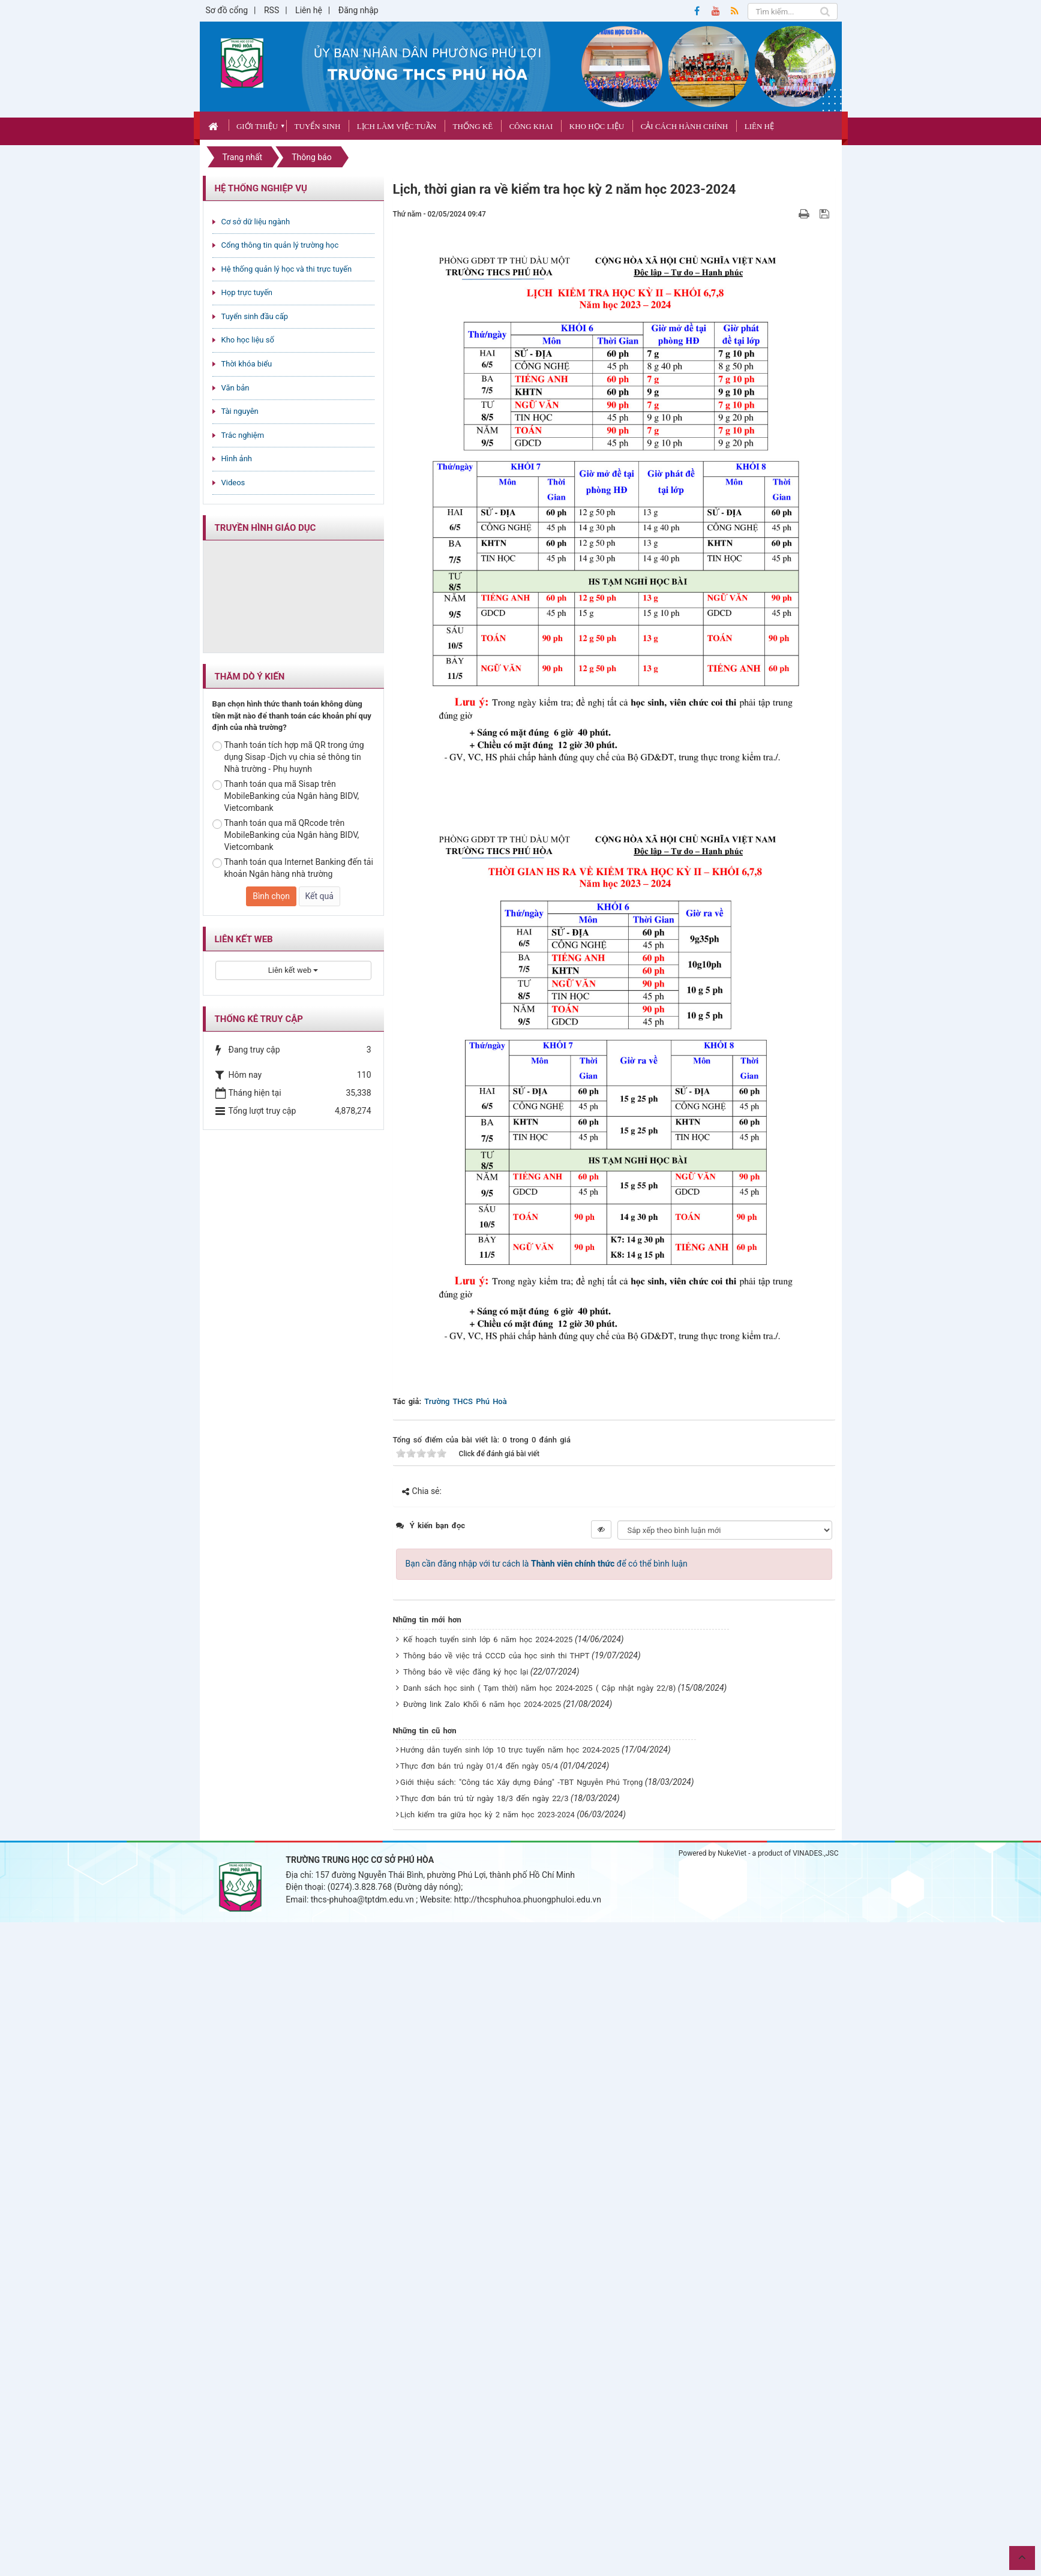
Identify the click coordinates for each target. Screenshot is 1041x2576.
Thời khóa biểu (246, 363)
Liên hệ (308, 10)
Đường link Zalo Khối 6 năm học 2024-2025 (482, 1704)
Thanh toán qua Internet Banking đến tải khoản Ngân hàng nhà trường (292, 868)
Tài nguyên (240, 411)
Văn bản (235, 387)
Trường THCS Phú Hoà (465, 1401)
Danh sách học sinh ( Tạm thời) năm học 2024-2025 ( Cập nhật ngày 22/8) (539, 1688)
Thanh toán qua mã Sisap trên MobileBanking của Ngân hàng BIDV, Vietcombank (285, 796)
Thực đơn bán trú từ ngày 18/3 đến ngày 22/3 (484, 1798)
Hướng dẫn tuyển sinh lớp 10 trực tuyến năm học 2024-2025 (509, 1749)
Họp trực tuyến (247, 292)
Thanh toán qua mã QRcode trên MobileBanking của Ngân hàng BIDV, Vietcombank (285, 835)
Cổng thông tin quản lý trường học (280, 245)
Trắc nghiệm (243, 435)
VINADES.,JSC (815, 1853)
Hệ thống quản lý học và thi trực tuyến (286, 268)
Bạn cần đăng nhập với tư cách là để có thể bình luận (547, 1563)
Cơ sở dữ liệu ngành (255, 221)
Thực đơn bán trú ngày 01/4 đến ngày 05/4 (479, 1766)
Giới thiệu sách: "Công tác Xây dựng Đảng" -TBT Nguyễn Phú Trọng (521, 1782)
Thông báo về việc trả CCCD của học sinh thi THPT (496, 1655)
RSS (271, 10)
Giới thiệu (257, 126)
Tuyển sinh (318, 126)
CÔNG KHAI (531, 126)
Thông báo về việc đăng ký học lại (465, 1671)
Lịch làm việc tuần (396, 126)
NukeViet (732, 1853)
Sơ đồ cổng (227, 10)
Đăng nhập (358, 10)
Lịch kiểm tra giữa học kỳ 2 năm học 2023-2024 (487, 1814)
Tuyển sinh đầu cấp (255, 316)
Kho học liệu (596, 126)
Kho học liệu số (247, 339)
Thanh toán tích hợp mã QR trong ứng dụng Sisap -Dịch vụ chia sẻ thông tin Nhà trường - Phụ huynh (288, 757)
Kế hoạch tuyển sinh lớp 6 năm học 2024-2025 (487, 1639)
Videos (233, 482)
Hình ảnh (236, 458)
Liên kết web (293, 970)
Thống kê (473, 126)
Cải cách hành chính (684, 126)
